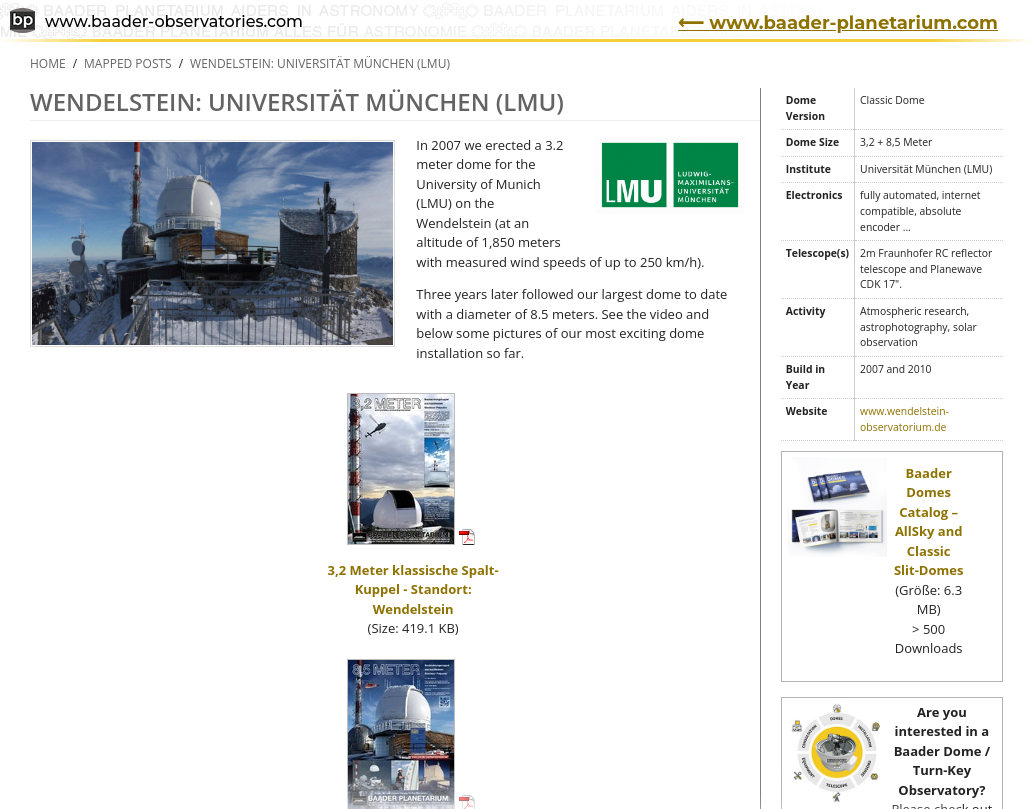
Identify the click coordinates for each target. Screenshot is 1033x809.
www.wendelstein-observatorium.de (904, 419)
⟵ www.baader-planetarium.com (838, 23)
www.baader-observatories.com (156, 22)
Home (48, 63)
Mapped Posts (128, 63)
